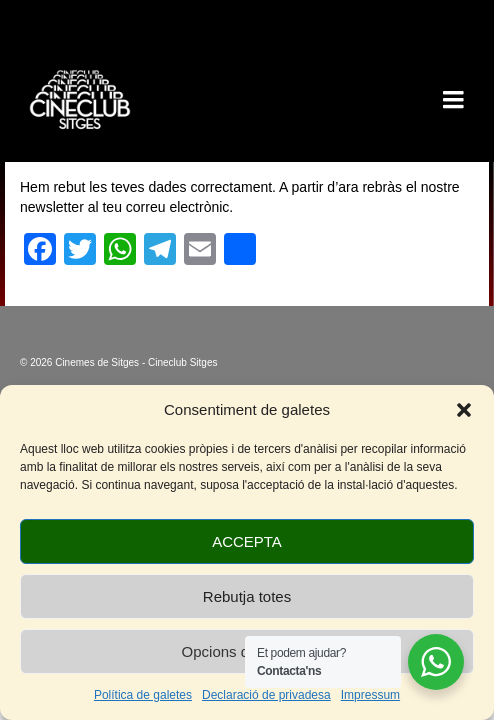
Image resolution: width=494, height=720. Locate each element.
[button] (464, 410)
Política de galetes (143, 695)
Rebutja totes (247, 596)
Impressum (370, 695)
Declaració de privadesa (266, 695)
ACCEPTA (247, 541)
